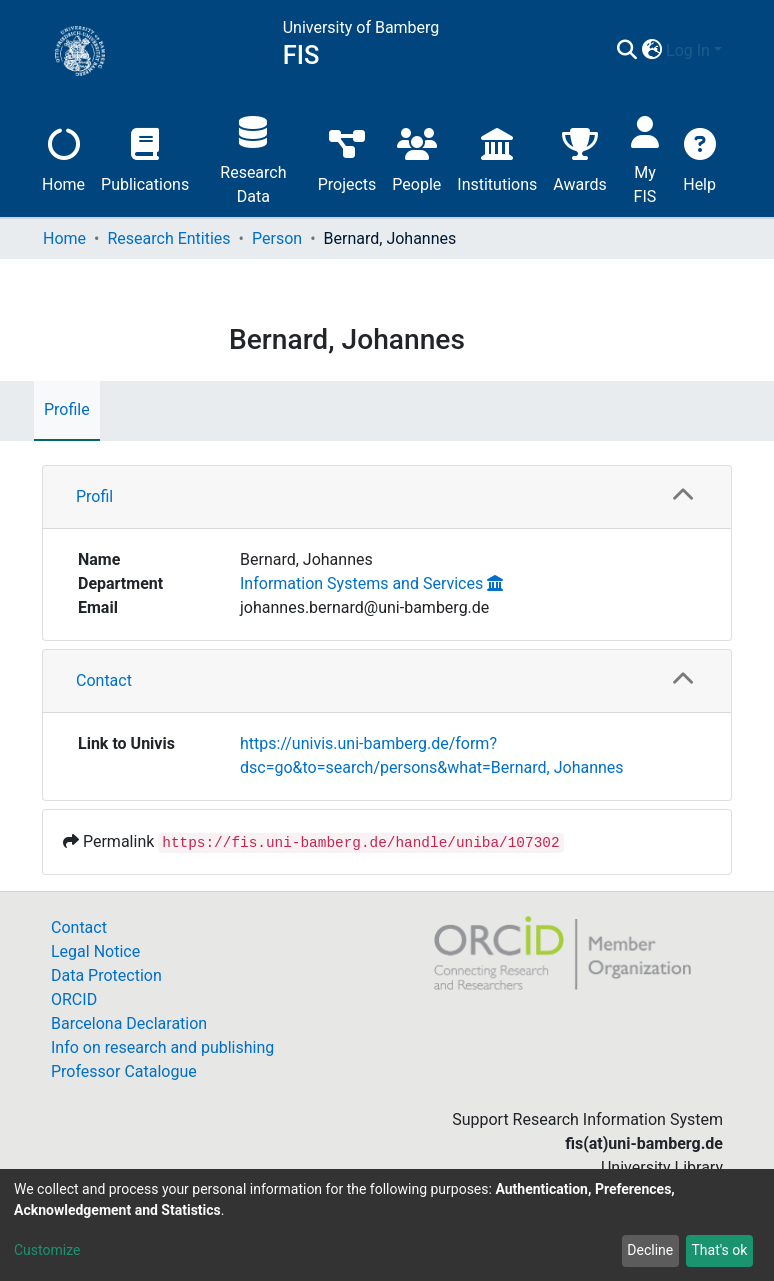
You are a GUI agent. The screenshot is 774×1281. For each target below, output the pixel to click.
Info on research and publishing (162, 1047)
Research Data (253, 157)
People (416, 157)
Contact (104, 680)
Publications (145, 157)
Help (699, 157)
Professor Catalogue (124, 1071)
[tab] (387, 497)
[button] (651, 51)
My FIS (645, 157)
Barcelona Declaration (129, 1023)
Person (277, 238)
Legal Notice (95, 951)
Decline (650, 1250)
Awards (579, 157)
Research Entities (168, 238)
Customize (47, 1250)
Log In (688, 50)
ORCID (74, 999)
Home (63, 157)
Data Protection (106, 975)
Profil (94, 496)
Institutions (497, 157)
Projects (347, 157)
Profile (67, 409)
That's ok (719, 1250)
